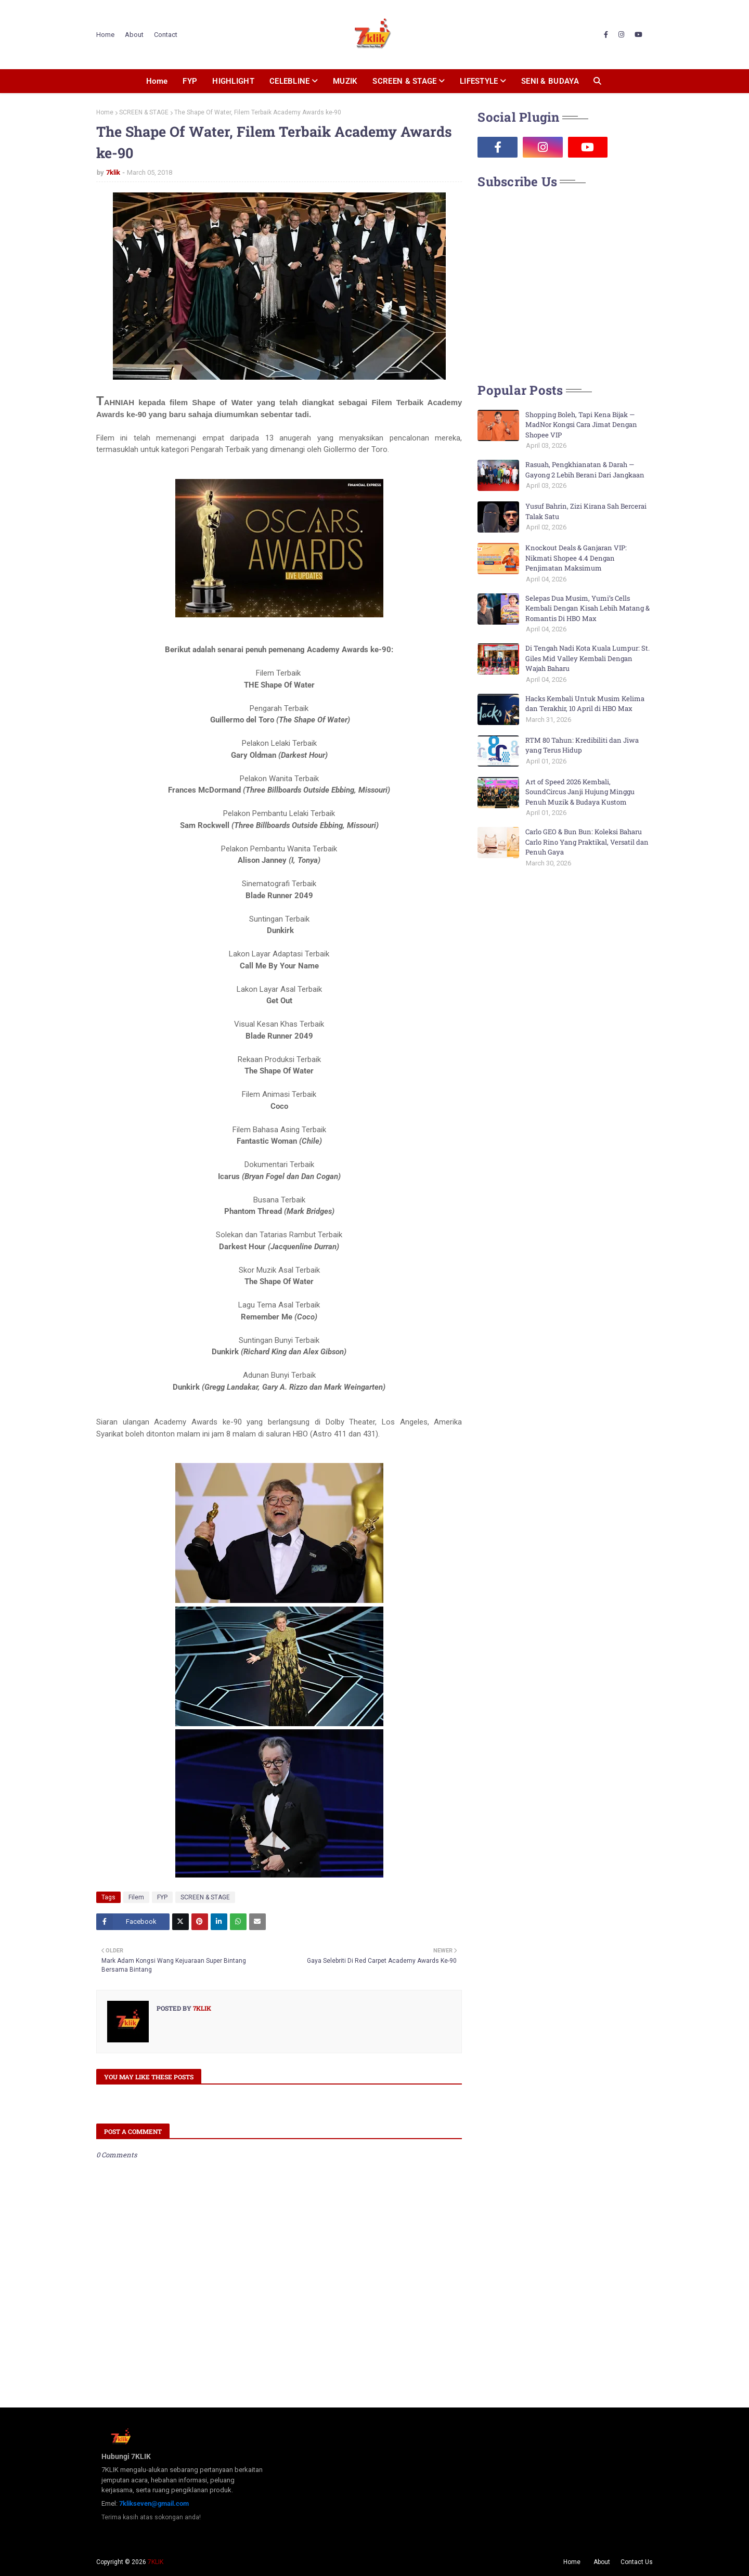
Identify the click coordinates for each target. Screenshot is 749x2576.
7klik (113, 172)
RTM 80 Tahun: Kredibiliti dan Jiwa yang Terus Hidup (582, 745)
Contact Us (637, 2562)
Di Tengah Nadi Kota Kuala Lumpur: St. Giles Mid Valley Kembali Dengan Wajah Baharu (587, 658)
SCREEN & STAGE (144, 112)
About (134, 34)
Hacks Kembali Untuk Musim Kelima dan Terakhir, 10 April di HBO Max (584, 704)
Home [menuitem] (156, 81)
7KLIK (155, 2562)
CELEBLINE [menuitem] (289, 81)
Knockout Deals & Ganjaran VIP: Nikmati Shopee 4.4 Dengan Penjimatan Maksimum (576, 558)
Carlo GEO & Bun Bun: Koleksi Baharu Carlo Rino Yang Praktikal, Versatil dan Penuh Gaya (587, 842)
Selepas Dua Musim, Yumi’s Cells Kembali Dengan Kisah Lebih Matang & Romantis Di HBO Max (587, 608)
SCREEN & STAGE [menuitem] (404, 81)
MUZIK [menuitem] (345, 81)
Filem (136, 1897)
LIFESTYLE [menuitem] (479, 81)
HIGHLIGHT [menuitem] (233, 81)
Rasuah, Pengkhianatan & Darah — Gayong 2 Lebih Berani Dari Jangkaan (584, 470)
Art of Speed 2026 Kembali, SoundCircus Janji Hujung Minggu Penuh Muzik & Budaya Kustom (580, 792)
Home (105, 34)
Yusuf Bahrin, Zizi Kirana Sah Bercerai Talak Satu (586, 511)
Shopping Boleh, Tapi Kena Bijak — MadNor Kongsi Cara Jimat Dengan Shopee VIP (581, 424)
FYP (162, 1897)
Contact (165, 34)
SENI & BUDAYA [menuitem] (550, 81)
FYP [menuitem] (190, 81)
